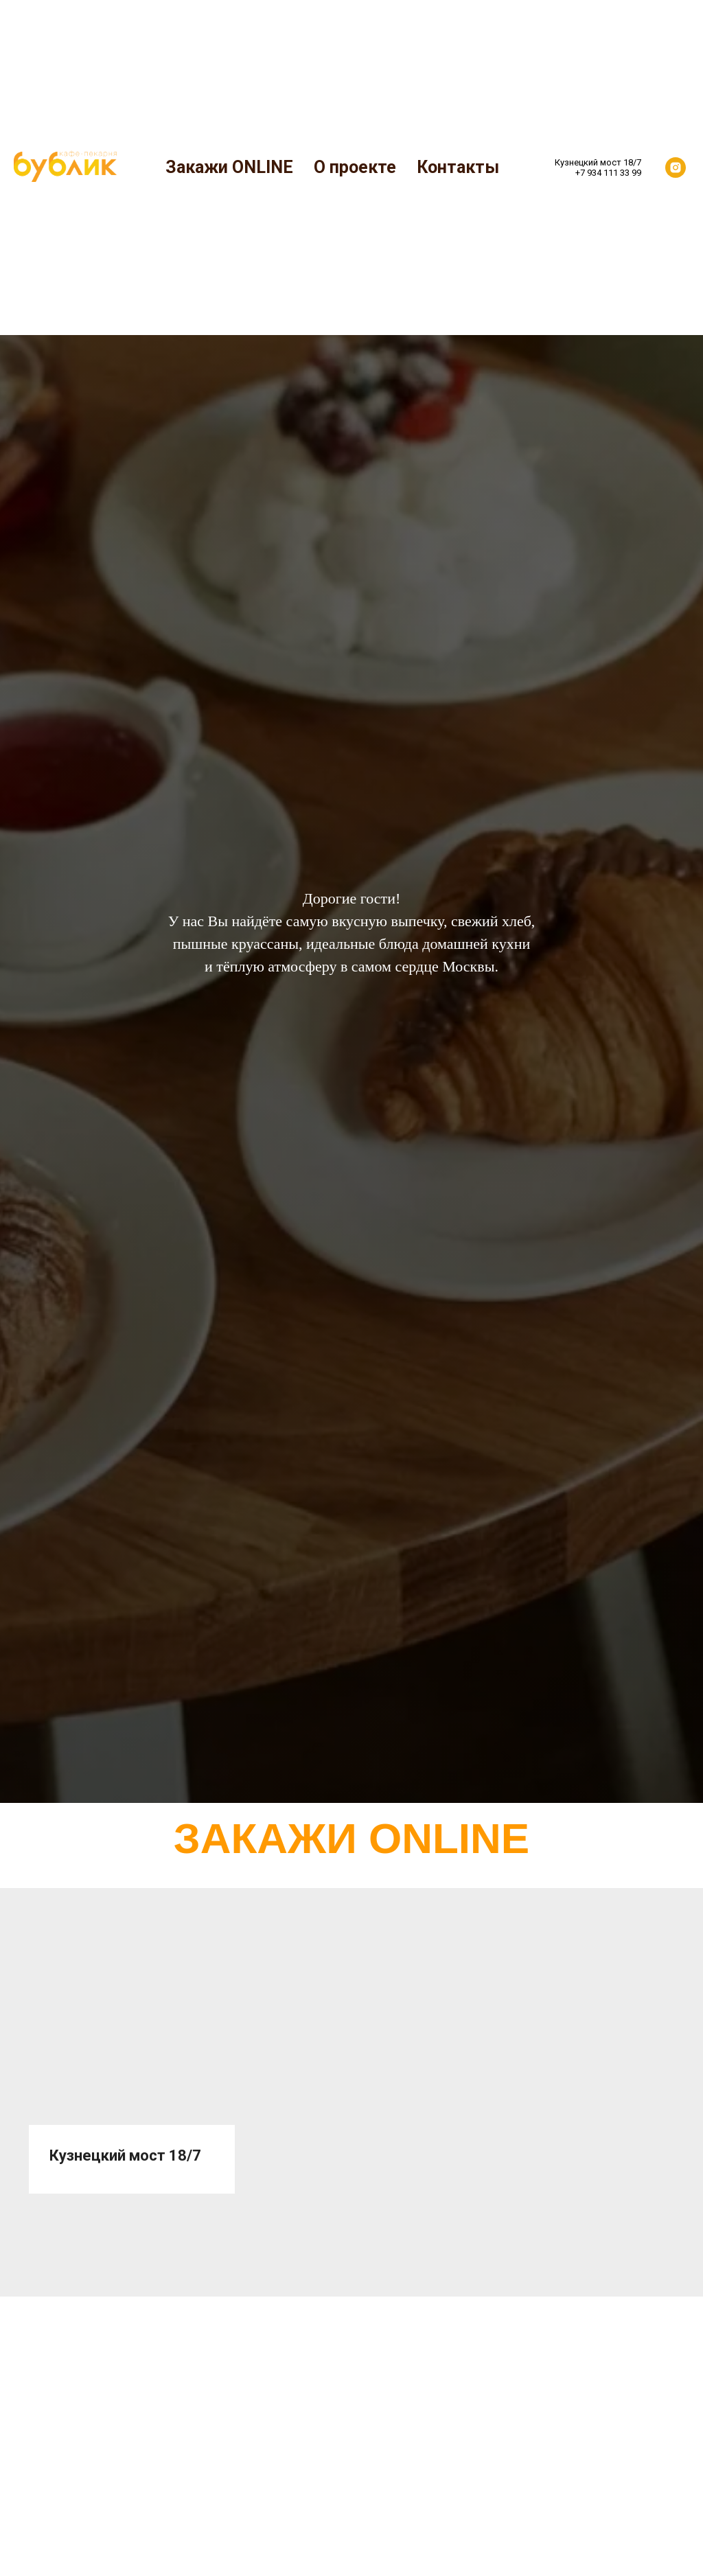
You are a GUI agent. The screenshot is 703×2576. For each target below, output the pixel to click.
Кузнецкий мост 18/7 (125, 2155)
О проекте (355, 167)
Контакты (458, 167)
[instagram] (675, 167)
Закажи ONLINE (229, 167)
